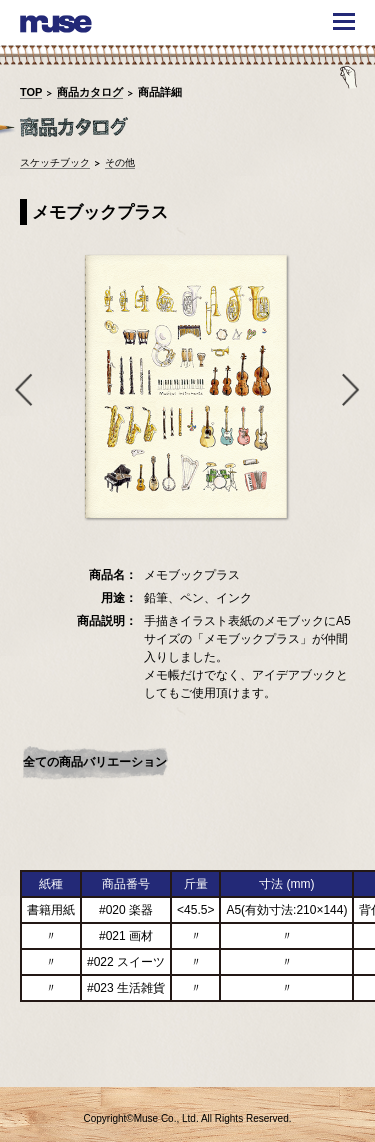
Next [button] (355, 389)
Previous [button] (20, 389)
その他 (120, 162)
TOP (31, 92)
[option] (187, 388)
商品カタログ (90, 92)
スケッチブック (55, 162)
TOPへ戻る (328, 1059)
